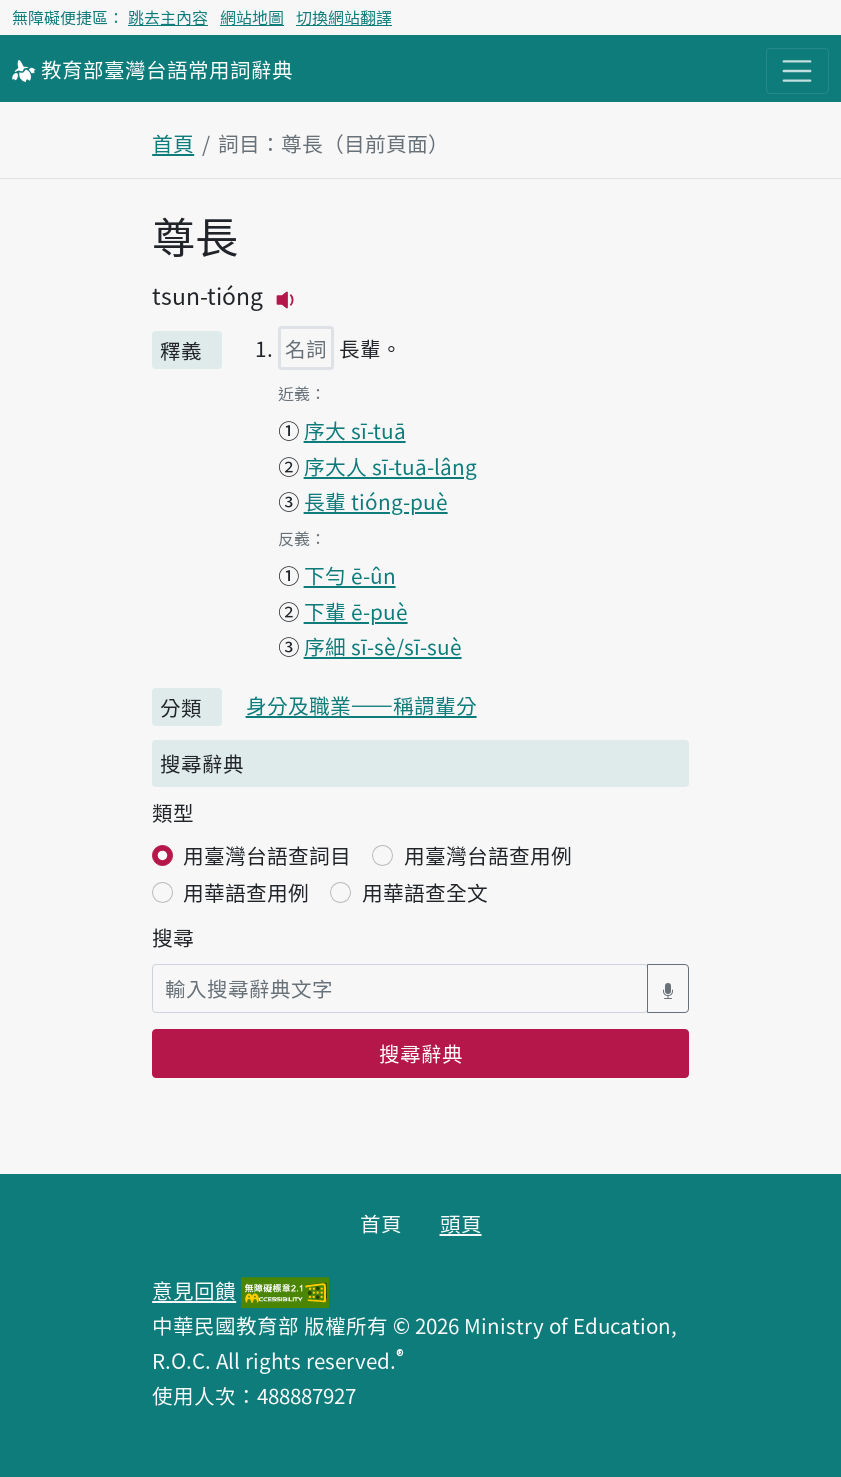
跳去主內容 (168, 17)
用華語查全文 (425, 892)
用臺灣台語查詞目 (267, 855)
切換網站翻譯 (344, 17)
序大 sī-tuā (355, 430)
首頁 (173, 143)
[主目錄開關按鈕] (797, 71)
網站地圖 (252, 17)
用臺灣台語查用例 (488, 855)
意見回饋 (194, 1290)
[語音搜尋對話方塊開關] (668, 988)
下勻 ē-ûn (350, 575)
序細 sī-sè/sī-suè (383, 646)
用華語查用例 (246, 892)
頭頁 (461, 1223)
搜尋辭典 (421, 1053)
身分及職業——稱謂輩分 (361, 705)
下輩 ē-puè (356, 611)
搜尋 (173, 937)
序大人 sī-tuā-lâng (390, 466)
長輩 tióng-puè (376, 501)
